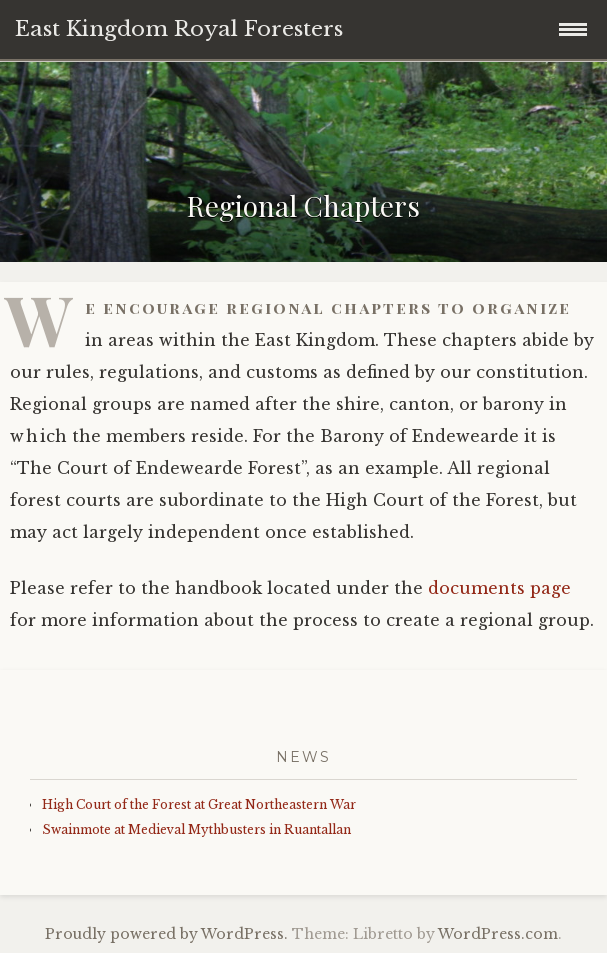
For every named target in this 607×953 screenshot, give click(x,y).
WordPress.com (498, 934)
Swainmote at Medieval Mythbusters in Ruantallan (196, 829)
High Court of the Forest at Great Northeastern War (199, 804)
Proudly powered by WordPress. (166, 934)
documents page (499, 588)
